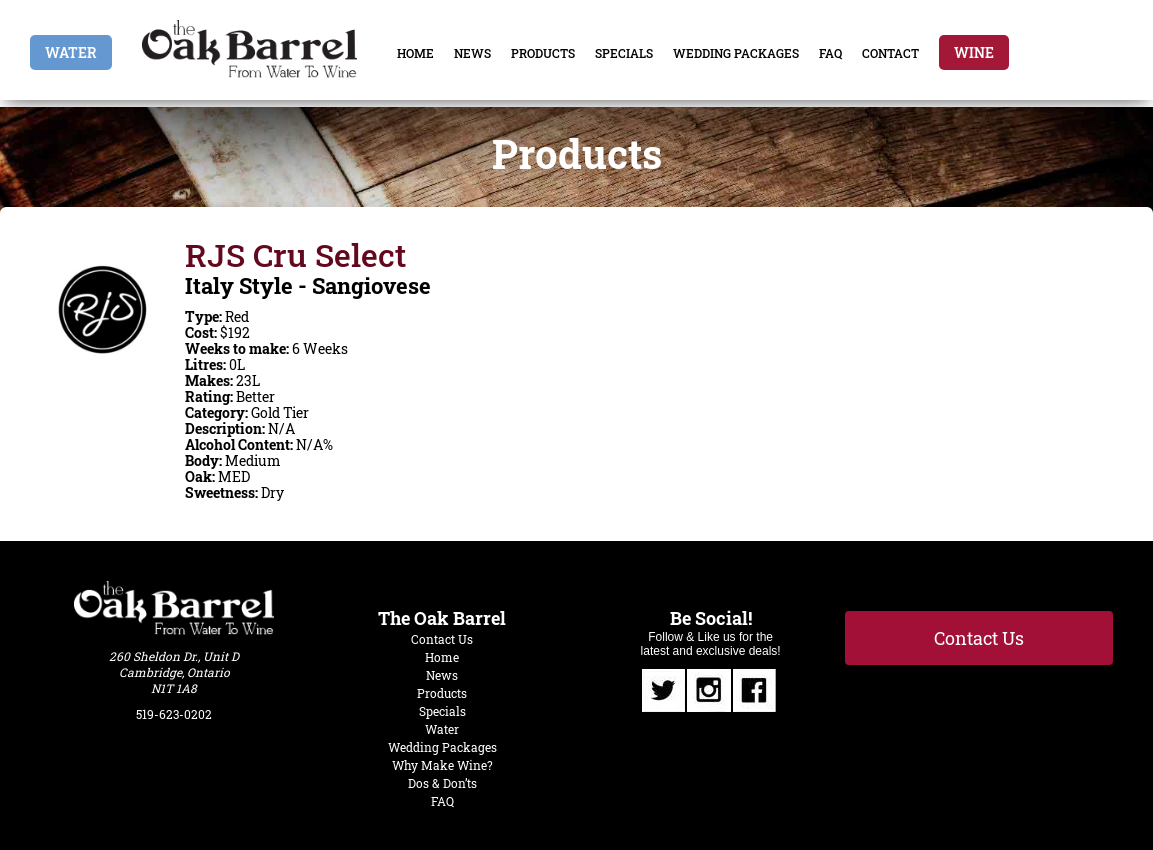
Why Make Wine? (442, 765)
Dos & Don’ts (442, 783)
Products (543, 53)
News (472, 53)
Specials (624, 53)
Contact (890, 53)
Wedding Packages (736, 53)
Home (415, 53)
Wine (974, 52)
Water (71, 52)
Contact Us (442, 639)
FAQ (830, 53)
